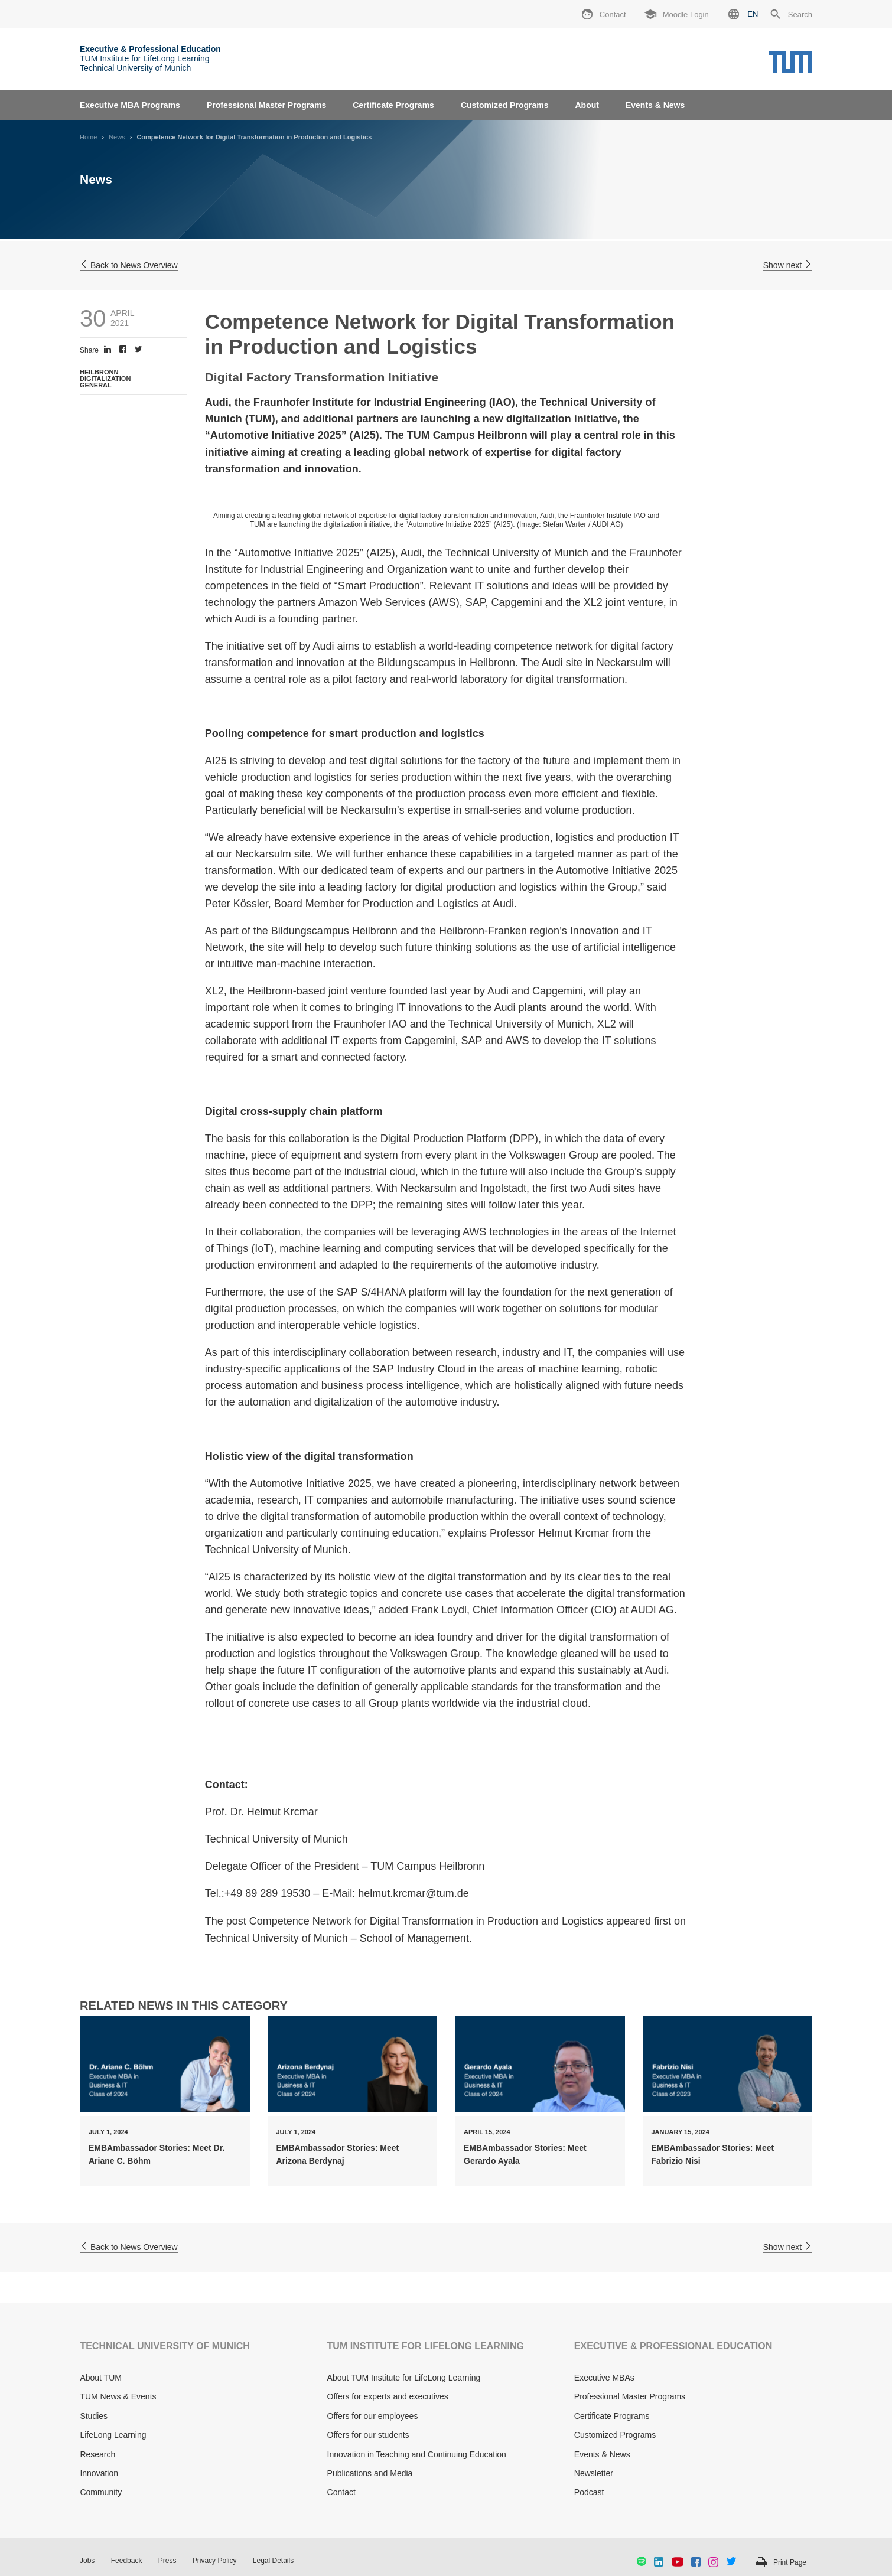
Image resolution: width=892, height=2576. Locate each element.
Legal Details (273, 2561)
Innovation (99, 2473)
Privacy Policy (215, 2561)
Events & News (655, 105)
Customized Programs (505, 105)
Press (167, 2561)
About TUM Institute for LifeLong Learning (404, 2377)
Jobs (87, 2561)
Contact (341, 2492)
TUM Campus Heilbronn (467, 435)
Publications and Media (370, 2473)
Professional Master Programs (266, 105)
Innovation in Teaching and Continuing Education (416, 2454)
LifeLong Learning (113, 2435)
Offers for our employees (372, 2416)
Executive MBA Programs (130, 105)
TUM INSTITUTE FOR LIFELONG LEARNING (425, 2346)
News (117, 137)
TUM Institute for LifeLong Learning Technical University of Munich (150, 58)
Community (101, 2492)
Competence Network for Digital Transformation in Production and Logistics (426, 1921)
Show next (787, 265)
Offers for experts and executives (387, 2396)
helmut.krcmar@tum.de (413, 1893)
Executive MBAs (604, 2377)
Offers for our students (368, 2435)
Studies (94, 2416)
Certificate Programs (393, 105)
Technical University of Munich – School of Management (337, 1938)
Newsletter (593, 2473)
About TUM (101, 2377)
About (586, 105)
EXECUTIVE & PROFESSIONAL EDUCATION (673, 2346)
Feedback (126, 2561)
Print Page (789, 2562)
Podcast (589, 2492)
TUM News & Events (118, 2396)
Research (97, 2454)
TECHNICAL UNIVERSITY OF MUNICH (164, 2346)
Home (88, 137)
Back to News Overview (129, 265)
